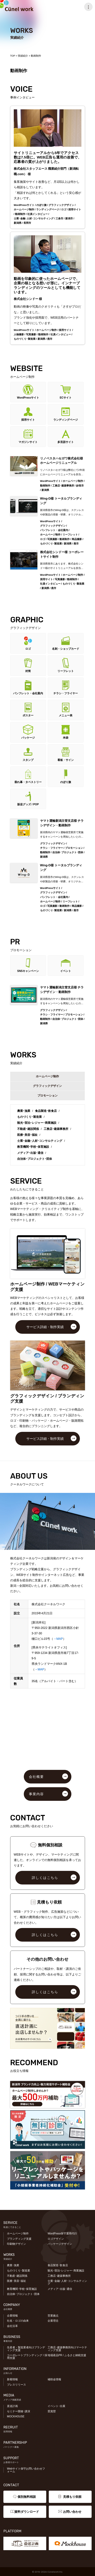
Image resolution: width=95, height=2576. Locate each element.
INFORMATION (47, 2371)
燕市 (49, 339)
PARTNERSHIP (47, 2444)
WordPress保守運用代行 (62, 2233)
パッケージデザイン (60, 2243)
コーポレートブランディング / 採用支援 (27, 2356)
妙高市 (80, 485)
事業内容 (36, 1794)
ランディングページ (47, 209)
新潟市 (69, 218)
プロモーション (74, 848)
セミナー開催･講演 (18, 2411)
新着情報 (12, 2379)
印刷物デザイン (16, 2243)
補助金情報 (54, 2379)
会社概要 (36, 1777)
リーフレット (70, 534)
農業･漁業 (13, 2265)
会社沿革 (12, 2326)
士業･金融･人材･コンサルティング (34, 218)
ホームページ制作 (24, 209)
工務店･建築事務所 (63, 485)
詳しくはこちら (45, 1878)
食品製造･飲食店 (58, 2265)
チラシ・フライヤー (51, 848)
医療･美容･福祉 (16, 2280)
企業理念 (53, 2320)
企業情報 (12, 2315)
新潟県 (17, 223)
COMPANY (47, 2307)
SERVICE (47, 2225)
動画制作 (20, 214)
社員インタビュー (37, 214)
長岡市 (27, 223)
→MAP (58, 1638)
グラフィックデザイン (61, 205)
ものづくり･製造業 (25, 339)
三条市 (59, 218)
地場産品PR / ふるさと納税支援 (67, 2355)
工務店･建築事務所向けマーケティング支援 (67, 2349)
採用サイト (74, 209)
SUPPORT (47, 2460)
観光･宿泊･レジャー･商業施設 (66, 2270)
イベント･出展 (56, 2406)
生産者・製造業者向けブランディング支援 (26, 2349)
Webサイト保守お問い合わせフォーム (26, 2470)
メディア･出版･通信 (60, 2288)
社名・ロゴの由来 (18, 2320)
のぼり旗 (41, 205)
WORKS (47, 2257)
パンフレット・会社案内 (54, 530)
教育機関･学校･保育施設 (22, 2288)
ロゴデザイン (56, 2238)
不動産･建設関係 (17, 2275)
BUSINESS (47, 2339)
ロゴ (63, 209)
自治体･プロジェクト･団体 (67, 852)
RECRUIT (47, 2429)
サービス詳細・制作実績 (45, 1327)
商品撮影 (77, 539)
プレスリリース (16, 2384)
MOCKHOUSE (15, 2416)
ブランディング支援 (19, 2238)
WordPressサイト (24, 205)
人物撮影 (19, 334)
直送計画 (12, 2406)
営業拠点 (53, 2315)
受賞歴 (52, 2411)
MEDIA (47, 2397)
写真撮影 (31, 334)
